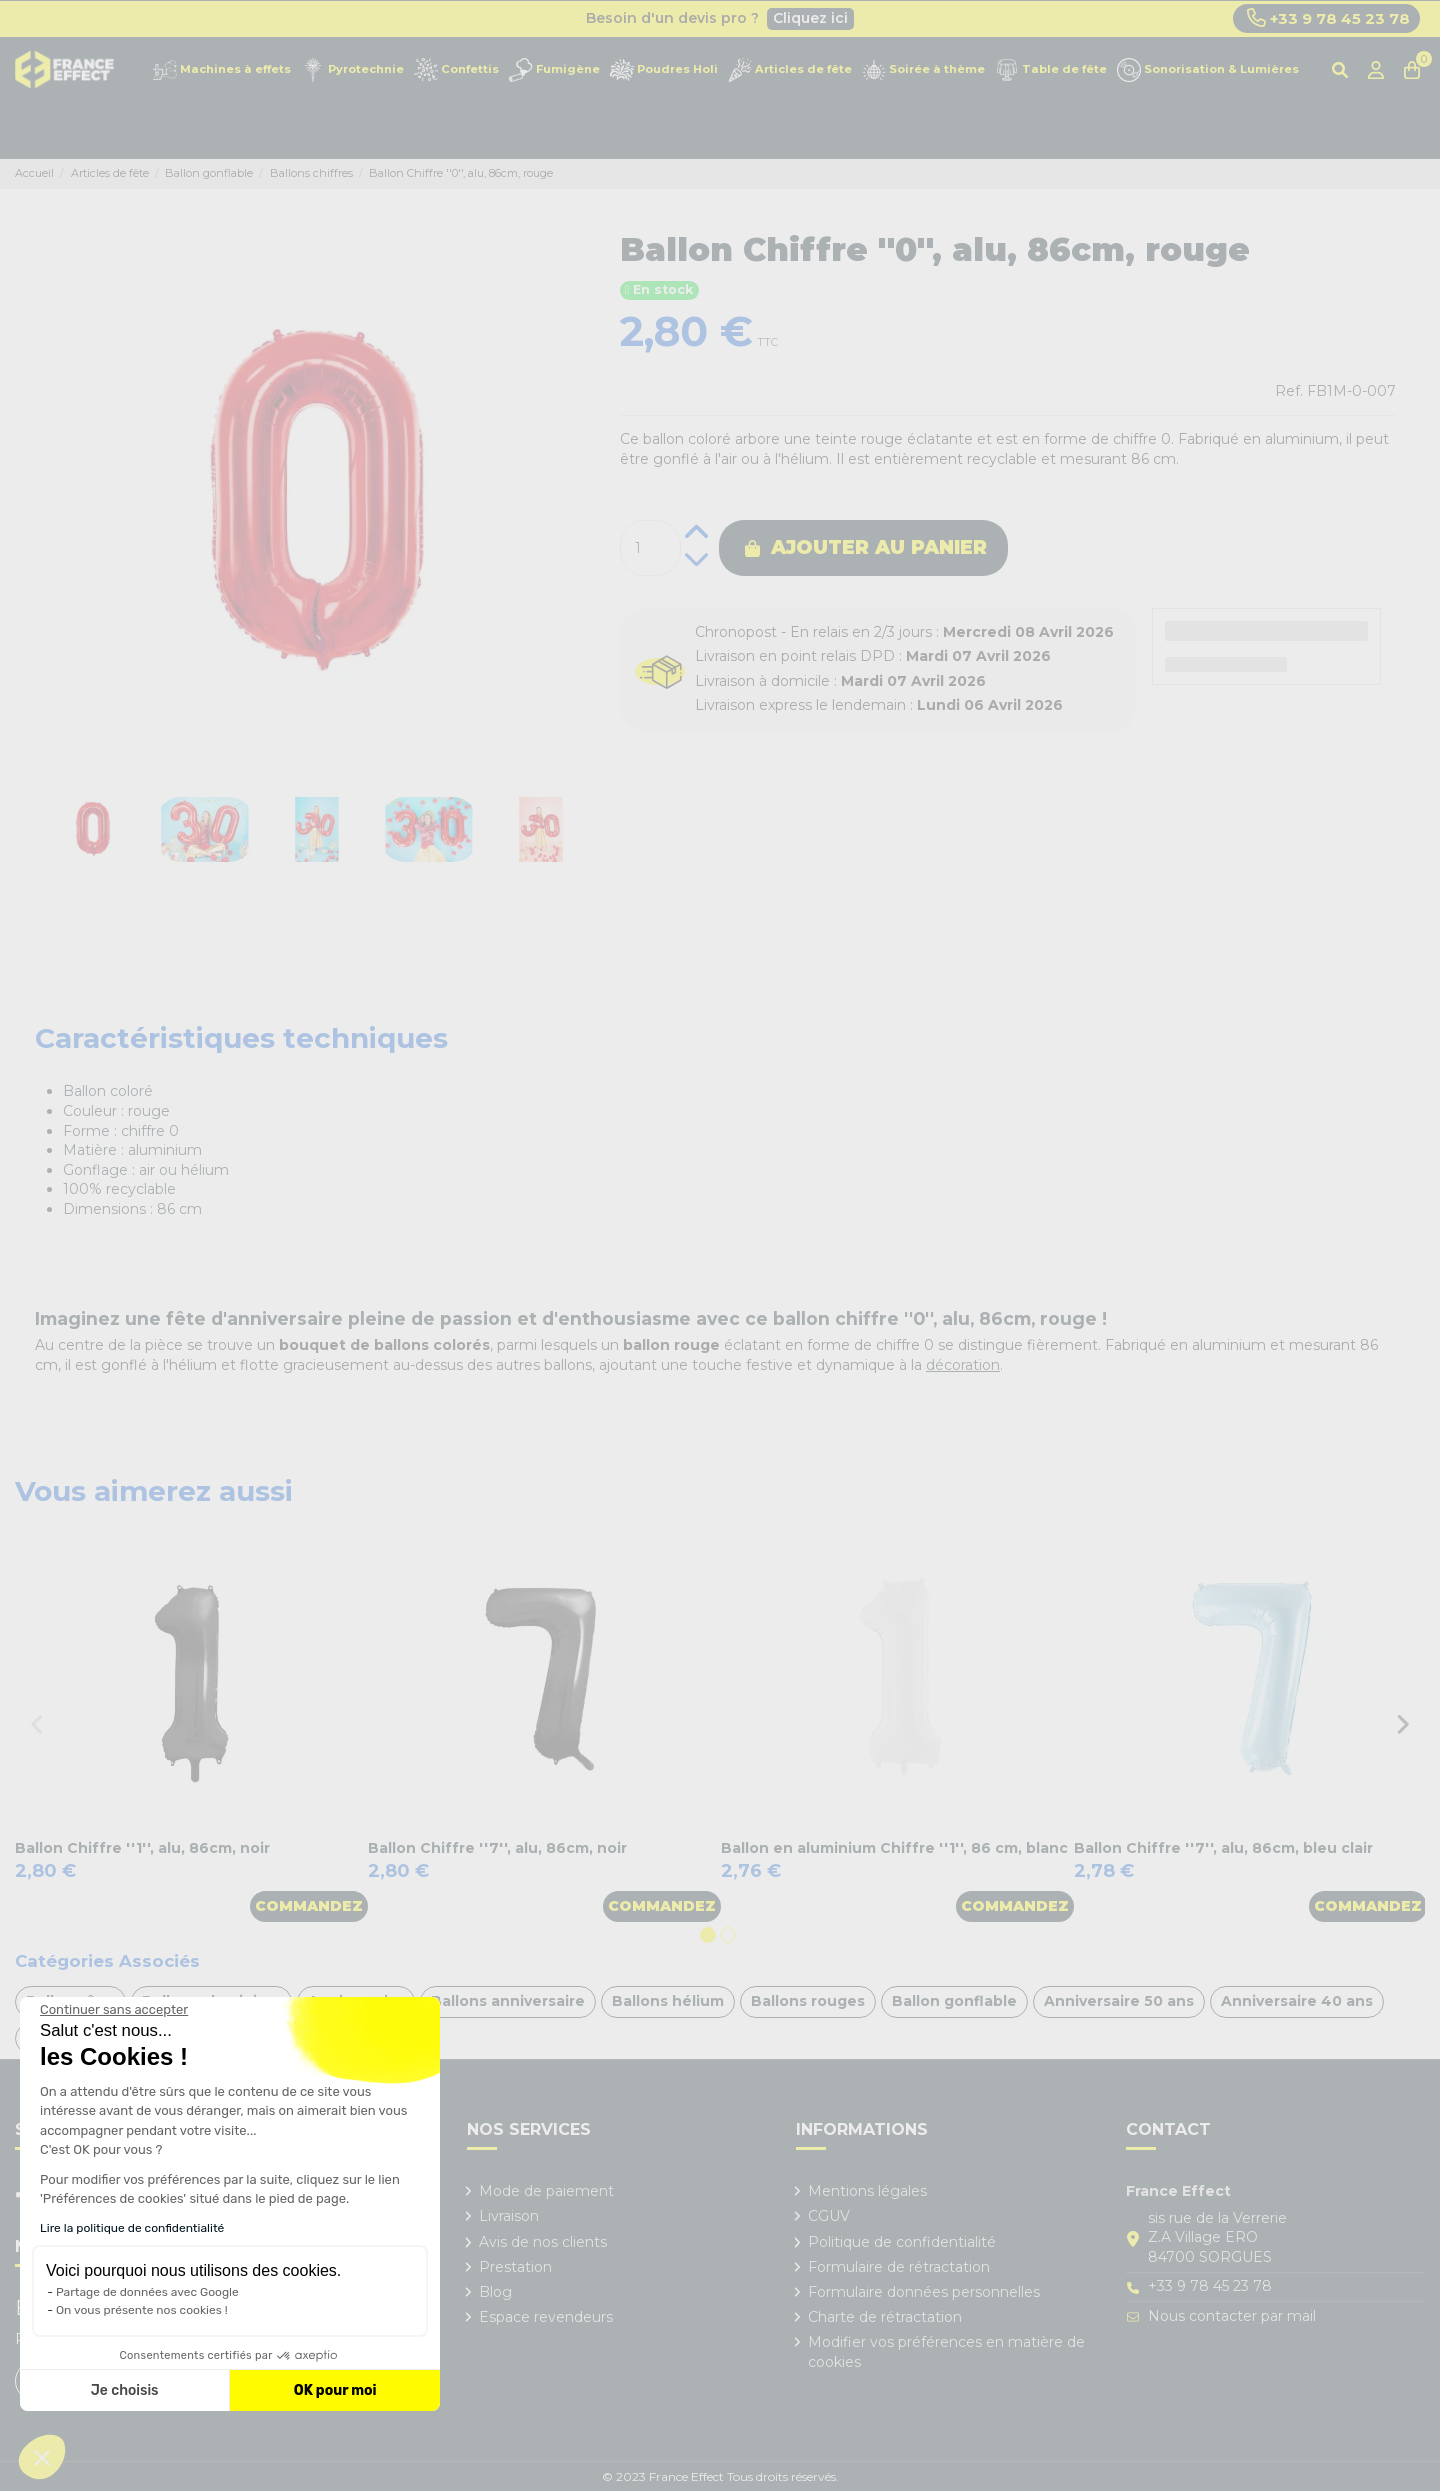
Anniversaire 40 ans (1297, 2001)
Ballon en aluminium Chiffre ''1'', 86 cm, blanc (894, 1848)
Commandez (309, 1906)
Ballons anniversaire (508, 2001)
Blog (495, 2292)
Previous (37, 1724)
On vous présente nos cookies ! (142, 2310)
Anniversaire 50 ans (1119, 2001)
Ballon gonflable (954, 2001)
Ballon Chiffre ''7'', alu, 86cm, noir (497, 1848)
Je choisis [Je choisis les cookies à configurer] (125, 2390)
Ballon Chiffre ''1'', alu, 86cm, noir (142, 1848)
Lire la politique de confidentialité (132, 2228)
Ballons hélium (668, 2001)
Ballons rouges (808, 2001)
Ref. (1289, 391)
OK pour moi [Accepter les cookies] (335, 2390)
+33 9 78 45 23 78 (1328, 18)
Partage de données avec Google (147, 2292)
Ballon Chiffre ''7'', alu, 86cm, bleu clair (1223, 1848)
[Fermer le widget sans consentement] (114, 2010)
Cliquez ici (810, 18)
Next (1402, 1724)
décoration (963, 1365)
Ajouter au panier (866, 547)
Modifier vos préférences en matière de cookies (946, 2352)
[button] (42, 2457)
